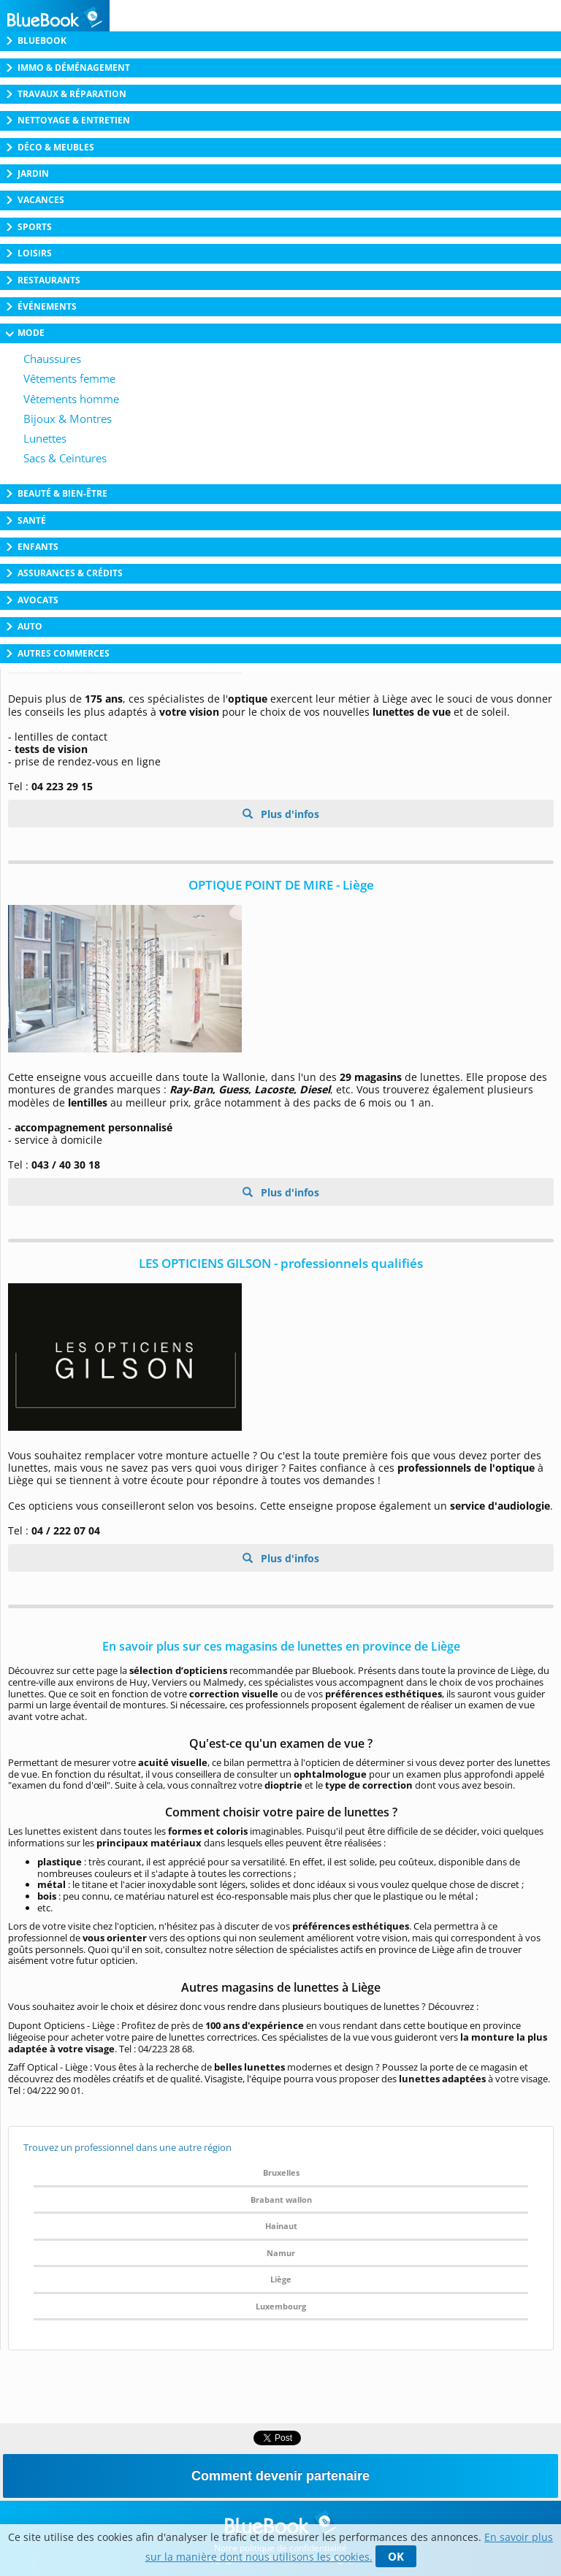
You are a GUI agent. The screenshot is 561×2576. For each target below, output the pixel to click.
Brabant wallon (281, 2199)
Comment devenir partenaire (280, 2476)
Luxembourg (281, 2306)
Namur (281, 2252)
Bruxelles (281, 2172)
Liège (280, 2279)
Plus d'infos (288, 814)
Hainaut (281, 2225)
